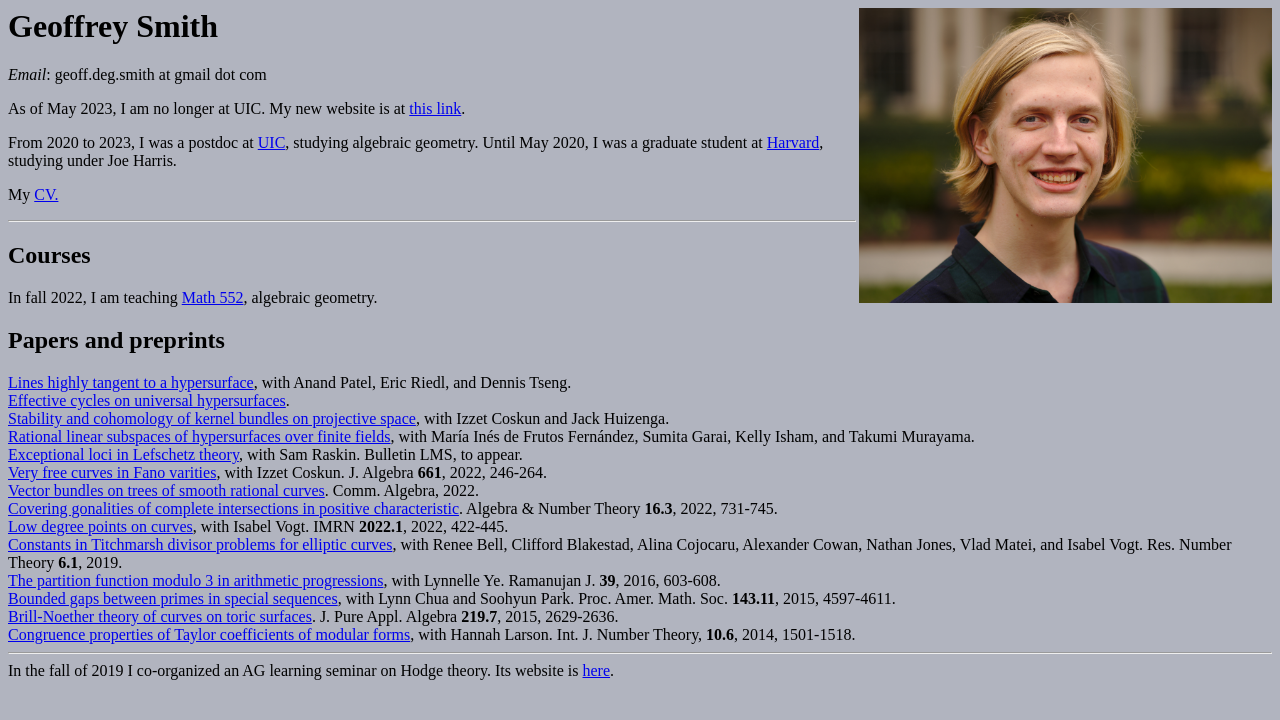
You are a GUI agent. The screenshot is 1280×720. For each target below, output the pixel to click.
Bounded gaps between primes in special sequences (173, 598)
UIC (272, 142)
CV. (46, 194)
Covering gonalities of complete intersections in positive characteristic (233, 508)
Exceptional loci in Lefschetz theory (123, 454)
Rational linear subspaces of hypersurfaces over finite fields (199, 436)
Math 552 (213, 297)
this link (435, 108)
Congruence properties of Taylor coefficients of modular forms (209, 634)
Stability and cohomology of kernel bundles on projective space (212, 418)
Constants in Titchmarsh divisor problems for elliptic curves (200, 544)
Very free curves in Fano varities (112, 472)
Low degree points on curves (100, 526)
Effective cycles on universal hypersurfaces (147, 400)
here (597, 670)
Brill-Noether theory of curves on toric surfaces (160, 616)
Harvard (793, 142)
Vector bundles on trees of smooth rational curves (166, 490)
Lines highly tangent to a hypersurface (131, 382)
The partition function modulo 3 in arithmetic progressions (195, 580)
